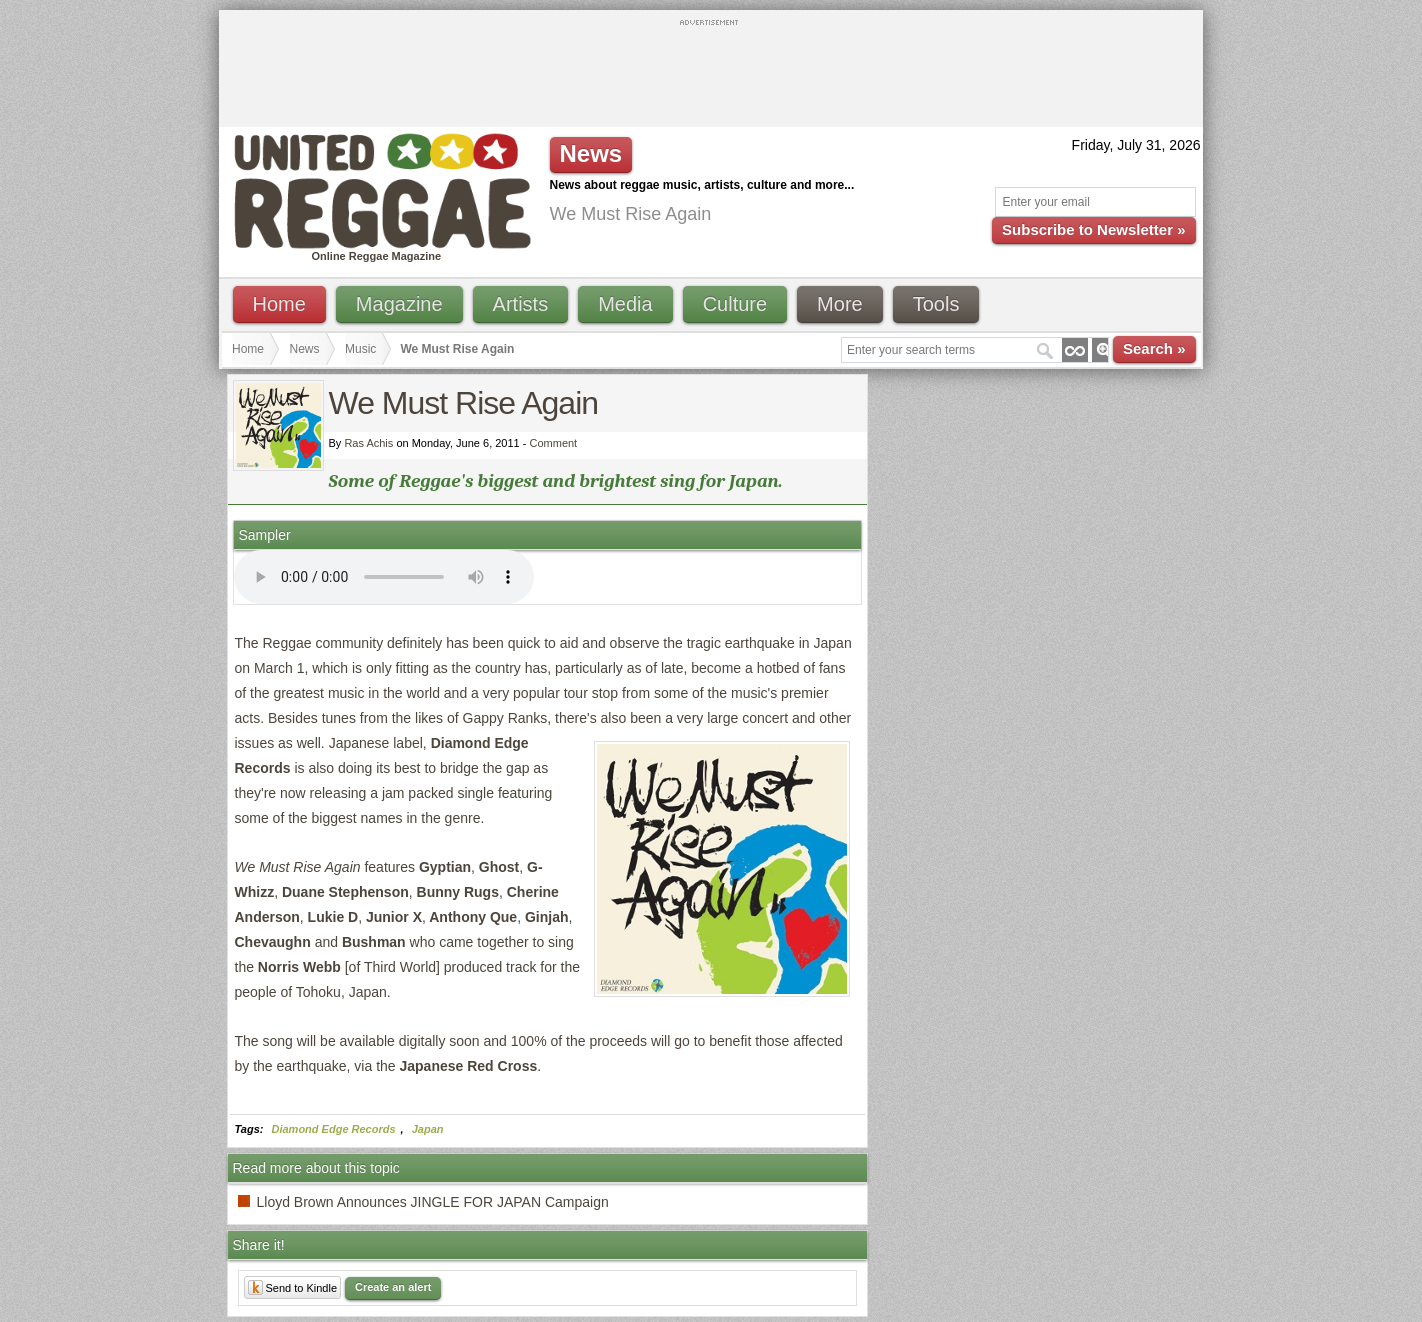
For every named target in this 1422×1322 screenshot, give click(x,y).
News (305, 349)
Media (625, 304)
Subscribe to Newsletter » (1093, 229)
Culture (735, 304)
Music (360, 349)
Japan (428, 1129)
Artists (521, 304)
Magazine (399, 304)
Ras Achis (368, 443)
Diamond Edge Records (334, 1129)
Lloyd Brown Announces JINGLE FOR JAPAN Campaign (433, 1202)
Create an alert (393, 1287)
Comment (554, 443)
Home (279, 304)
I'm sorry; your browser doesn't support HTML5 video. (384, 577)
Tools (936, 304)
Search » (1154, 348)
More (840, 304)
